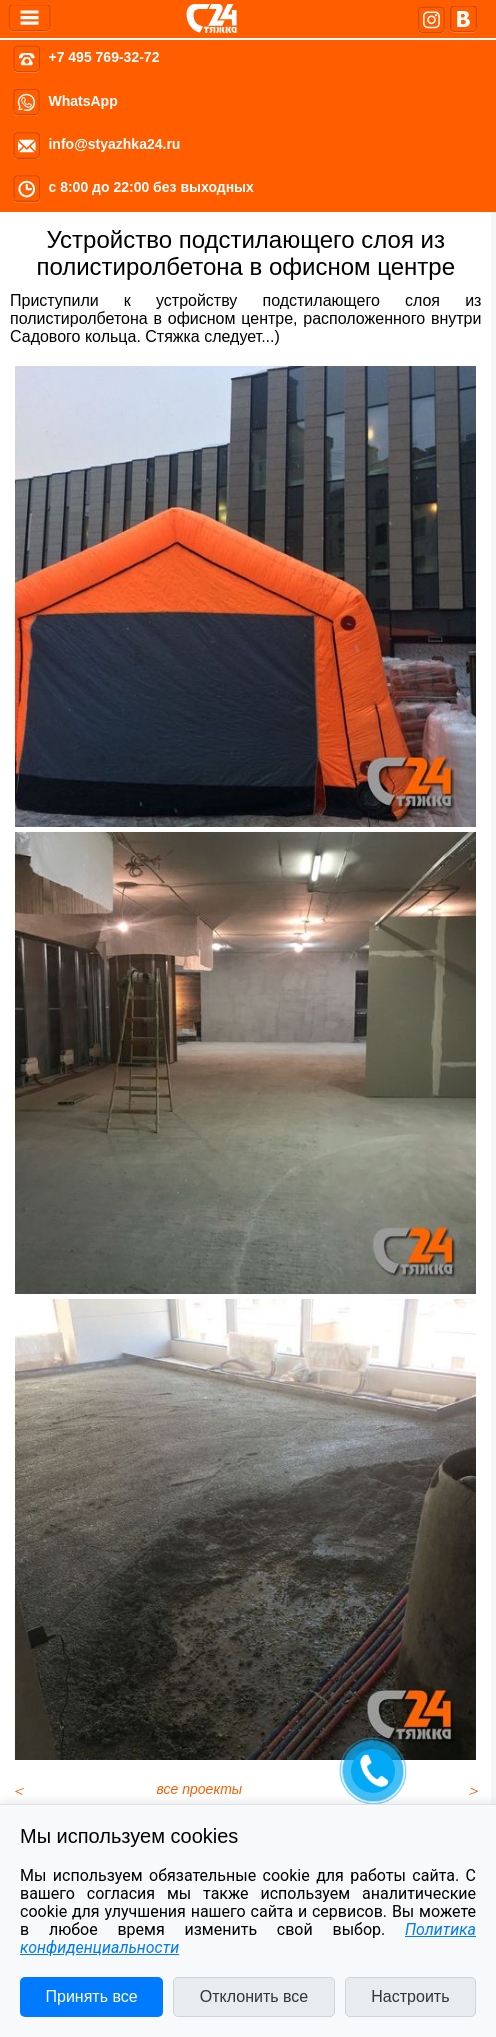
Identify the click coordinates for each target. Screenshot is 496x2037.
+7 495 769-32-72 (103, 57)
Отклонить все (254, 1996)
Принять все (92, 1996)
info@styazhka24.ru (114, 144)
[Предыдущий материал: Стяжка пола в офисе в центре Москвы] (18, 1791)
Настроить (410, 1996)
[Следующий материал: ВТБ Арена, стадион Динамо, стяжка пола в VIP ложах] (473, 1791)
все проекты (200, 1789)
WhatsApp (82, 101)
